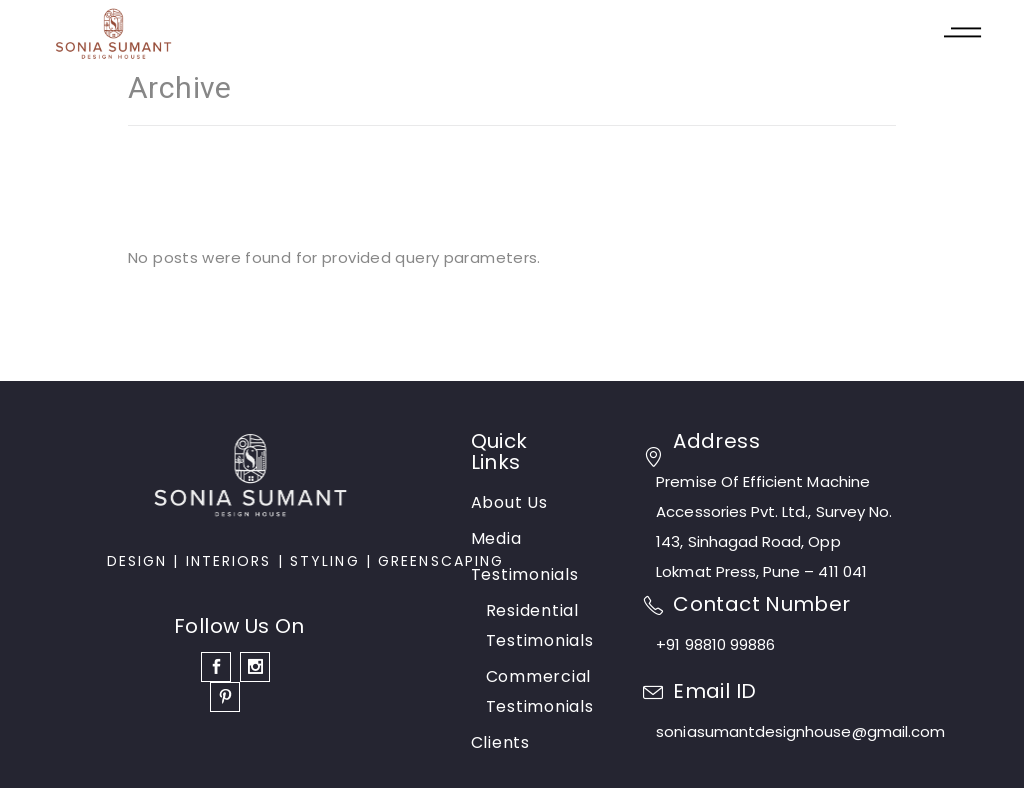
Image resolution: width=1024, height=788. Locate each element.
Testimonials (525, 574)
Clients (500, 742)
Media (496, 538)
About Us (509, 502)
